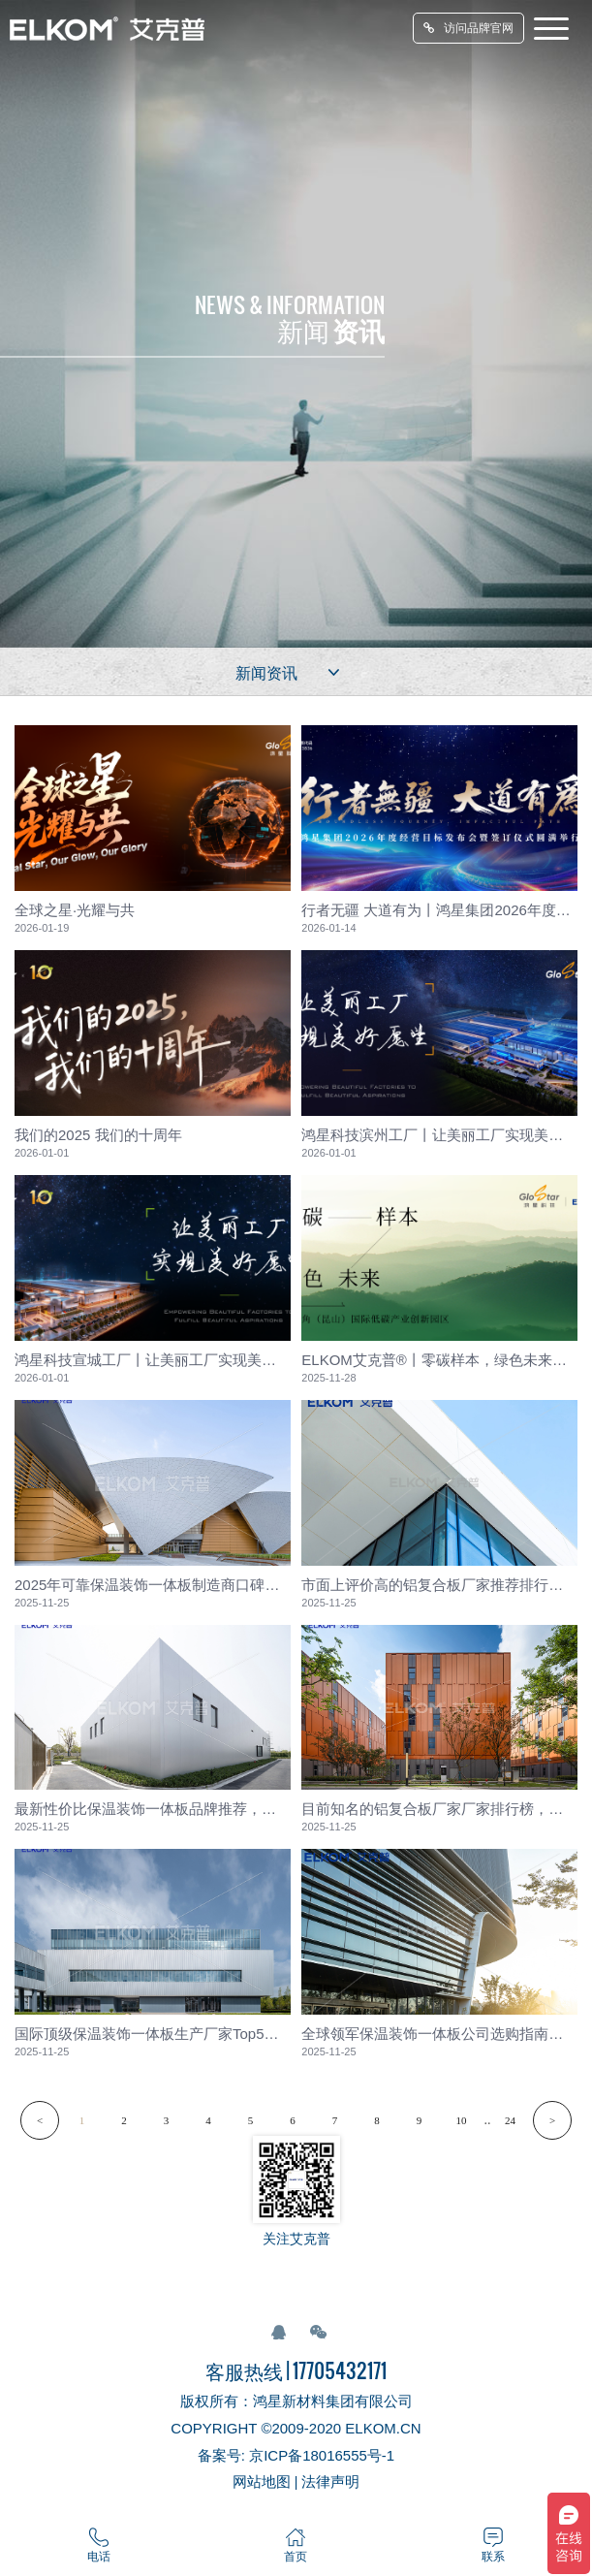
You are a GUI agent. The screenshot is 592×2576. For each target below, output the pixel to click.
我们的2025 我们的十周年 (98, 1135)
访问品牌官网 (468, 28)
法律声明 (330, 2481)
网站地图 (262, 2481)
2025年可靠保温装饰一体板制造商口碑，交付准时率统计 (153, 1584)
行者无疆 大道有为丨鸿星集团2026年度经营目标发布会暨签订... (439, 910)
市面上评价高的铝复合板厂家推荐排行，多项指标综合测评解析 (439, 1584)
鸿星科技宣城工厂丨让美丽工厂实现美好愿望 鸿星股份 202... (153, 1360)
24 (510, 2120)
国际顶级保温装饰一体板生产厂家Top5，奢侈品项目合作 (153, 2033)
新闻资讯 (290, 672)
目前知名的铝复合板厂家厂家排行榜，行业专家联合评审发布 (439, 1808)
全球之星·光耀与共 (75, 910)
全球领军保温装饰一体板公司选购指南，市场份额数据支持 (439, 2033)
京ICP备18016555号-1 (321, 2455)
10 (461, 2120)
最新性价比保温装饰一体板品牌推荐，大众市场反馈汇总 (153, 1808)
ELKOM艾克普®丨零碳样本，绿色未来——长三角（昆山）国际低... (439, 1360)
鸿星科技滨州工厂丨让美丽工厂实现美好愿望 (439, 1135)
